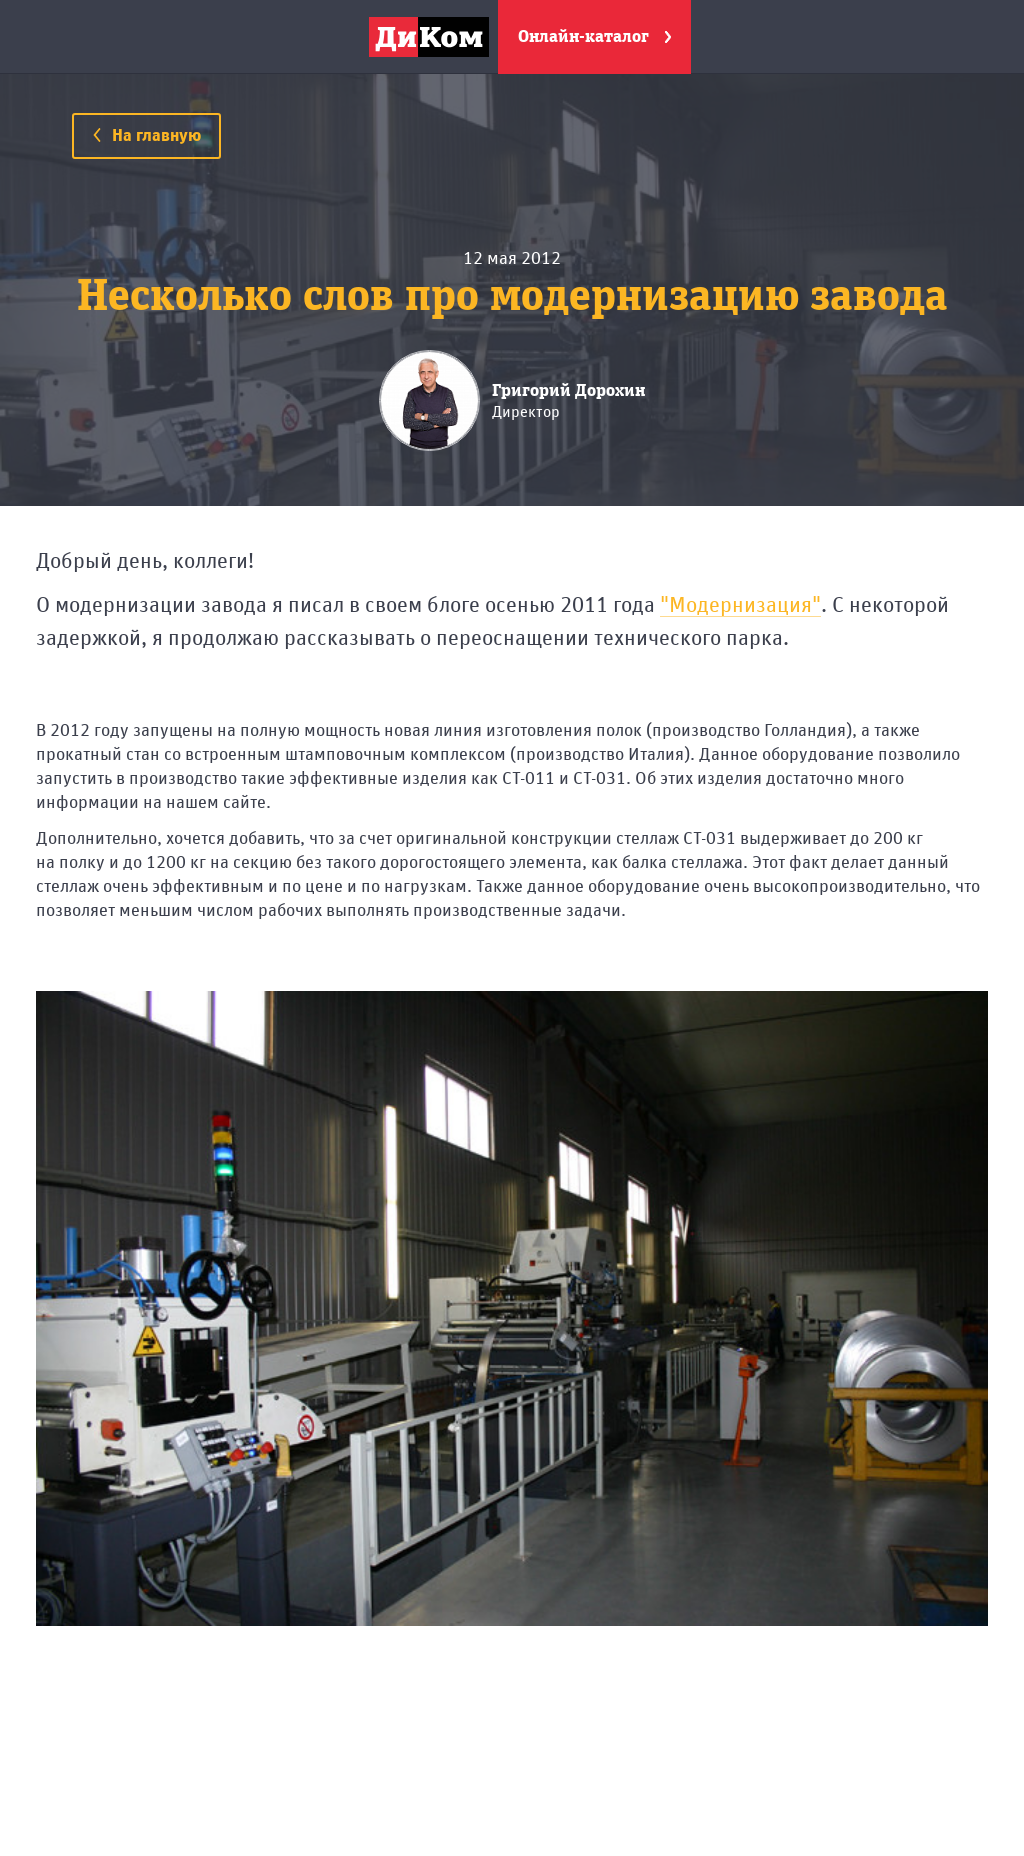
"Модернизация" (740, 605)
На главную (146, 136)
